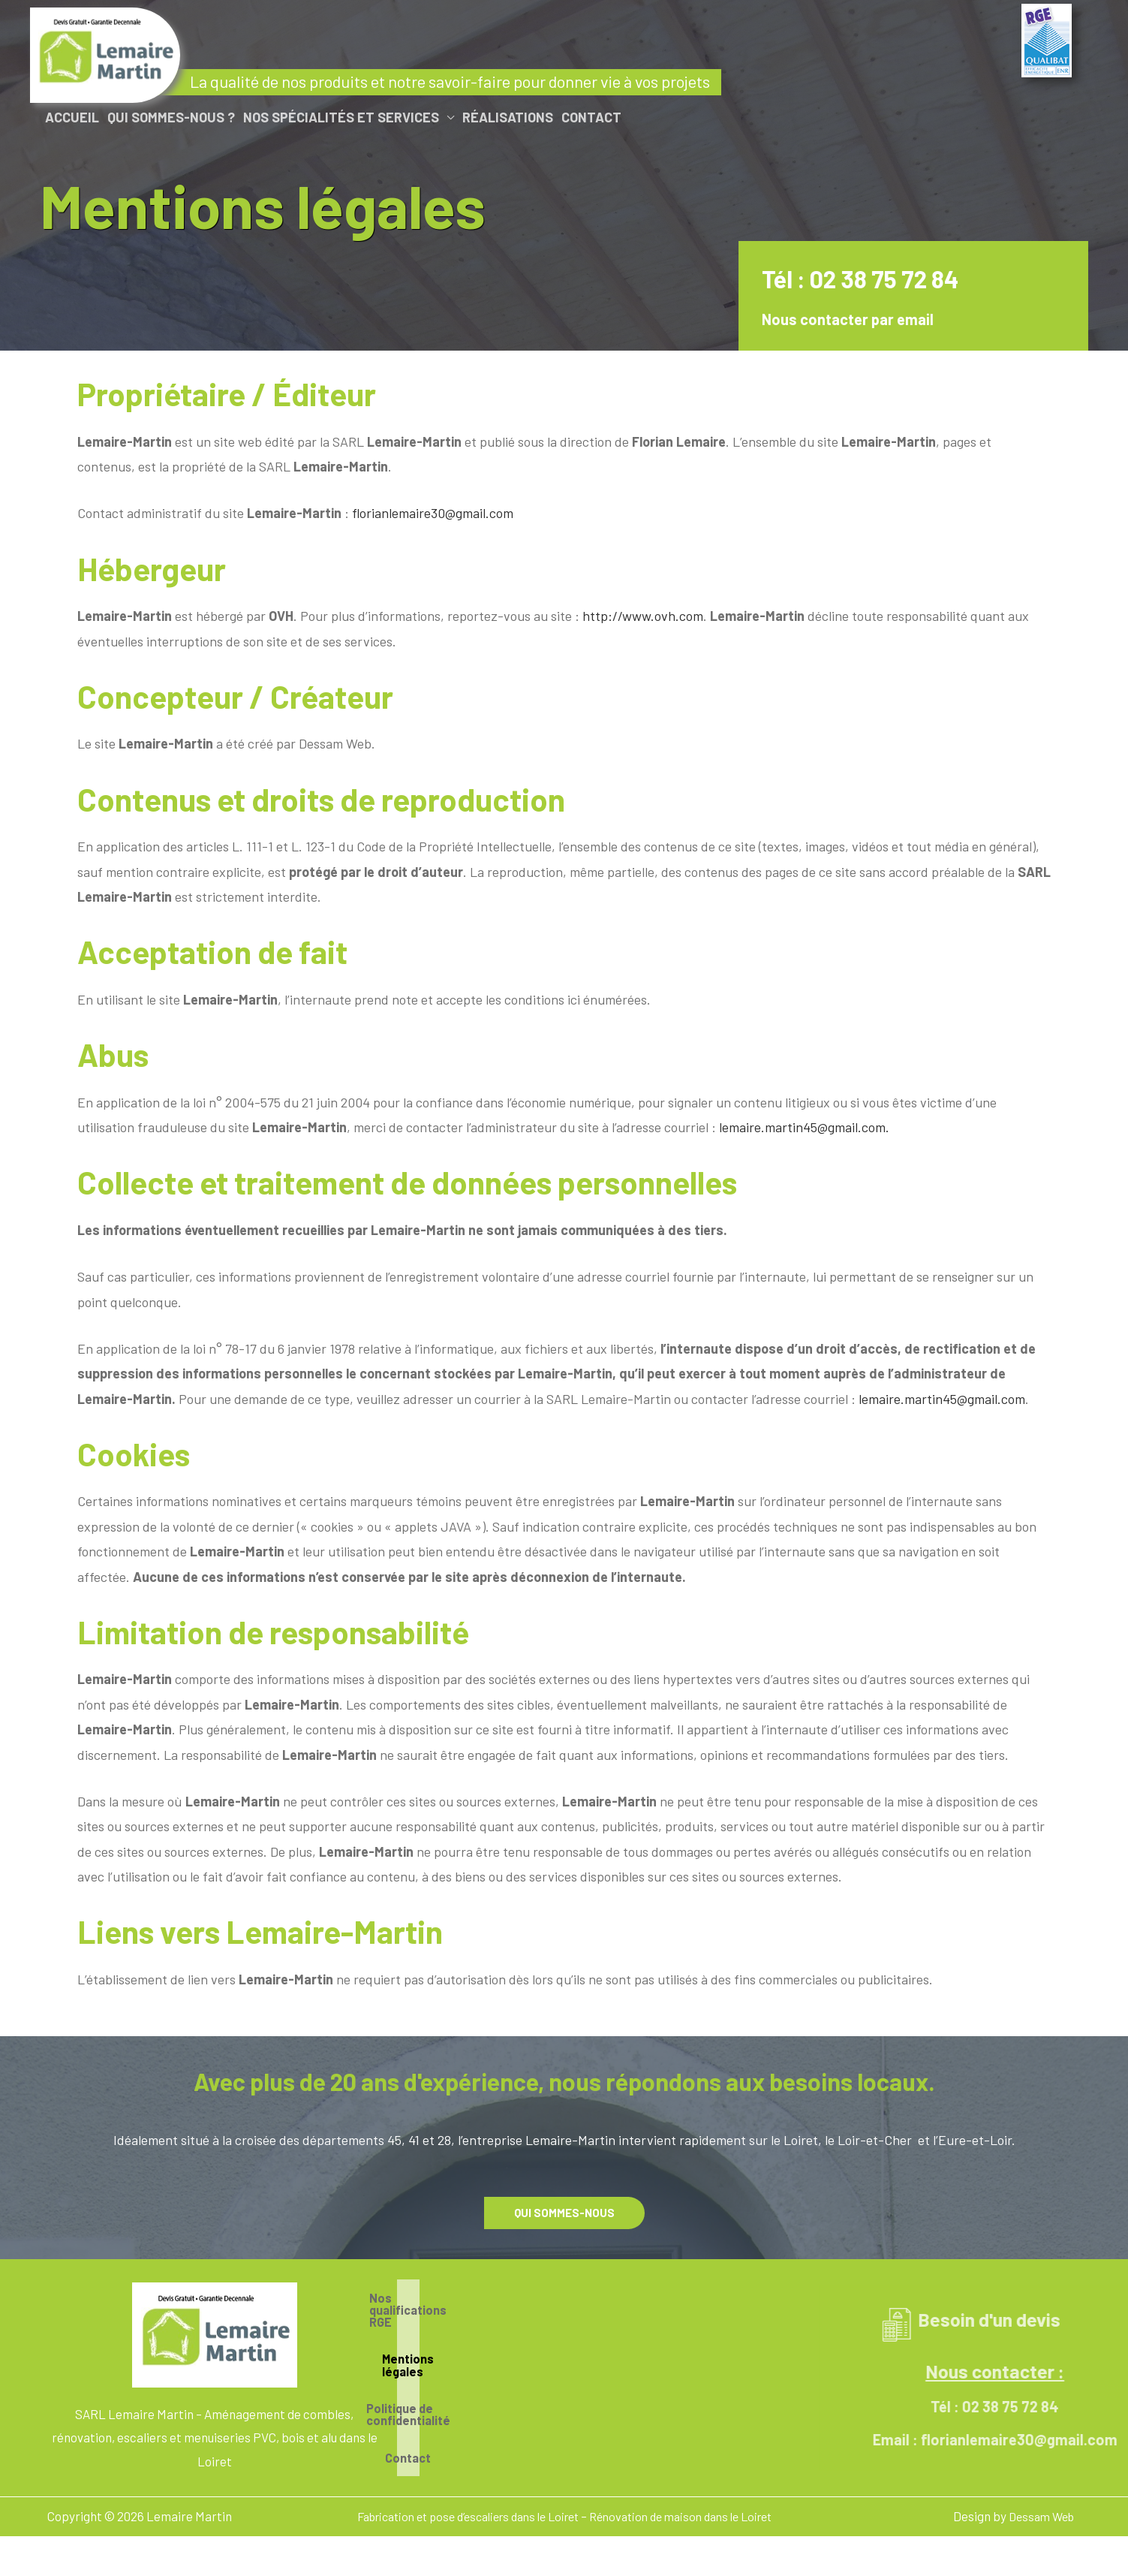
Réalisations (507, 117)
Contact (591, 117)
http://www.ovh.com (642, 615)
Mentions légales (558, 2354)
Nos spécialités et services (341, 117)
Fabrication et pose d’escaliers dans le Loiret (459, 2511)
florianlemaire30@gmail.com (432, 513)
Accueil (72, 117)
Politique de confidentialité (558, 2395)
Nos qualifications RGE (558, 2313)
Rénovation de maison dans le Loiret (692, 2511)
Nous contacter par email (869, 319)
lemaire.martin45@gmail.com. (804, 1127)
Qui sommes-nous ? (171, 117)
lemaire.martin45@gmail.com (942, 1398)
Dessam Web (1038, 2511)
